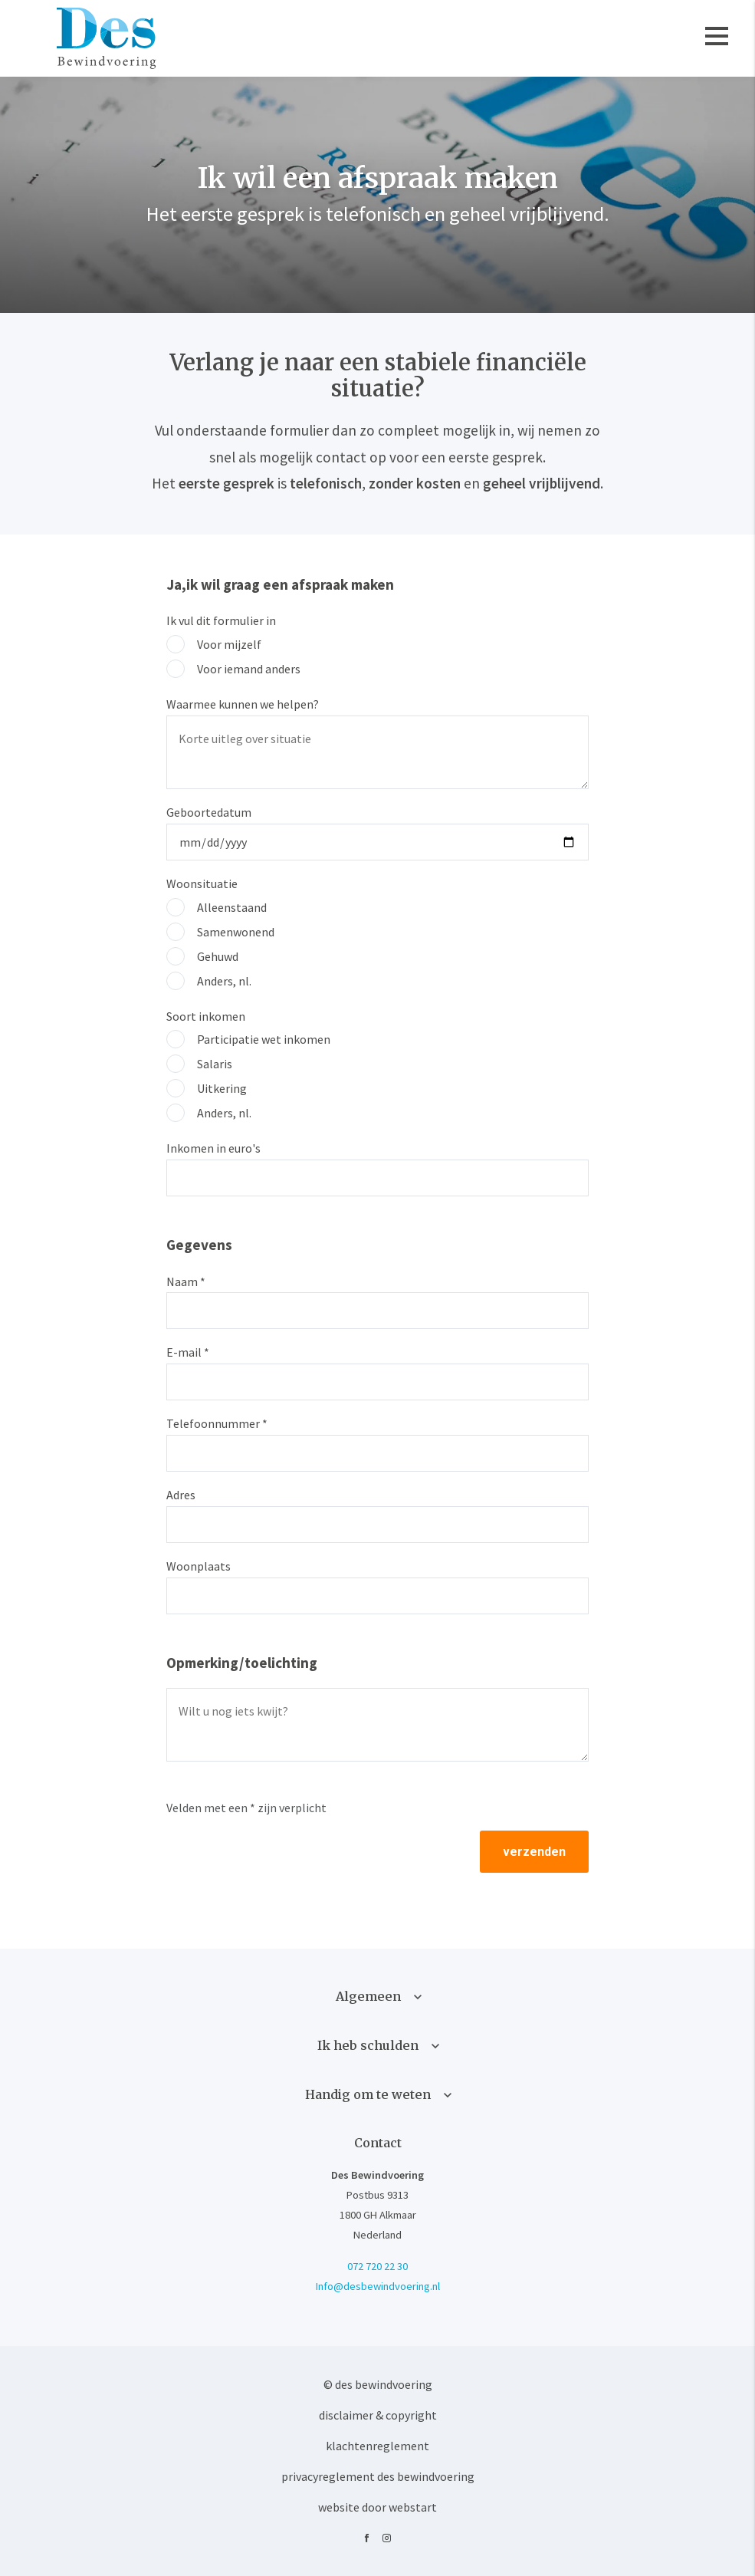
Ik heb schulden (368, 2045)
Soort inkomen (205, 1016)
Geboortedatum (208, 812)
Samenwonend (235, 931)
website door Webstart (377, 2507)
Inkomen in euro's (213, 1148)
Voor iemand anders (248, 668)
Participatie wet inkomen (263, 1039)
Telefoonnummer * (217, 1423)
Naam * (185, 1281)
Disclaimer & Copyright (378, 2415)
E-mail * (187, 1352)
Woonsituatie (202, 883)
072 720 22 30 (377, 2266)
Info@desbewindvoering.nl (378, 2286)
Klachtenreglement (377, 2445)
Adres (180, 1494)
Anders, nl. (224, 981)
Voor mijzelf (229, 644)
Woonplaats (198, 1566)
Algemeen (368, 1996)
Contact (378, 2142)
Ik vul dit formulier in (221, 620)
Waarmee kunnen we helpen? (242, 704)
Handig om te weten (368, 2094)
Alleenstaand (232, 907)
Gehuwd (217, 956)
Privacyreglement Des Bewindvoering (377, 2476)
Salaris (214, 1063)
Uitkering (222, 1088)
